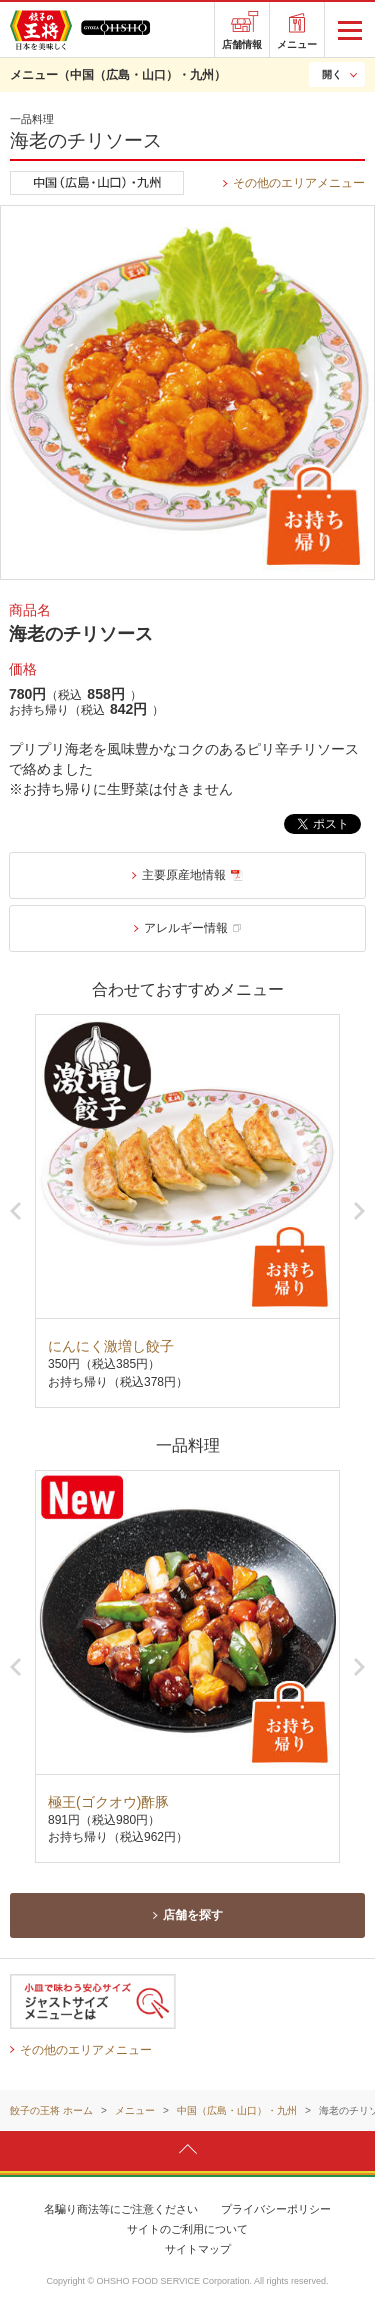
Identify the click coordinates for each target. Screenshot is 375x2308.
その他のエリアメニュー (299, 183)
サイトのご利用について (187, 2229)
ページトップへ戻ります (187, 2150)
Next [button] (359, 1211)
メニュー (297, 44)
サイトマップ (198, 2249)
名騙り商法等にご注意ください (121, 2209)
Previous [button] (15, 1211)
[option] (187, 1210)
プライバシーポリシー (276, 2209)
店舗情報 (242, 44)
